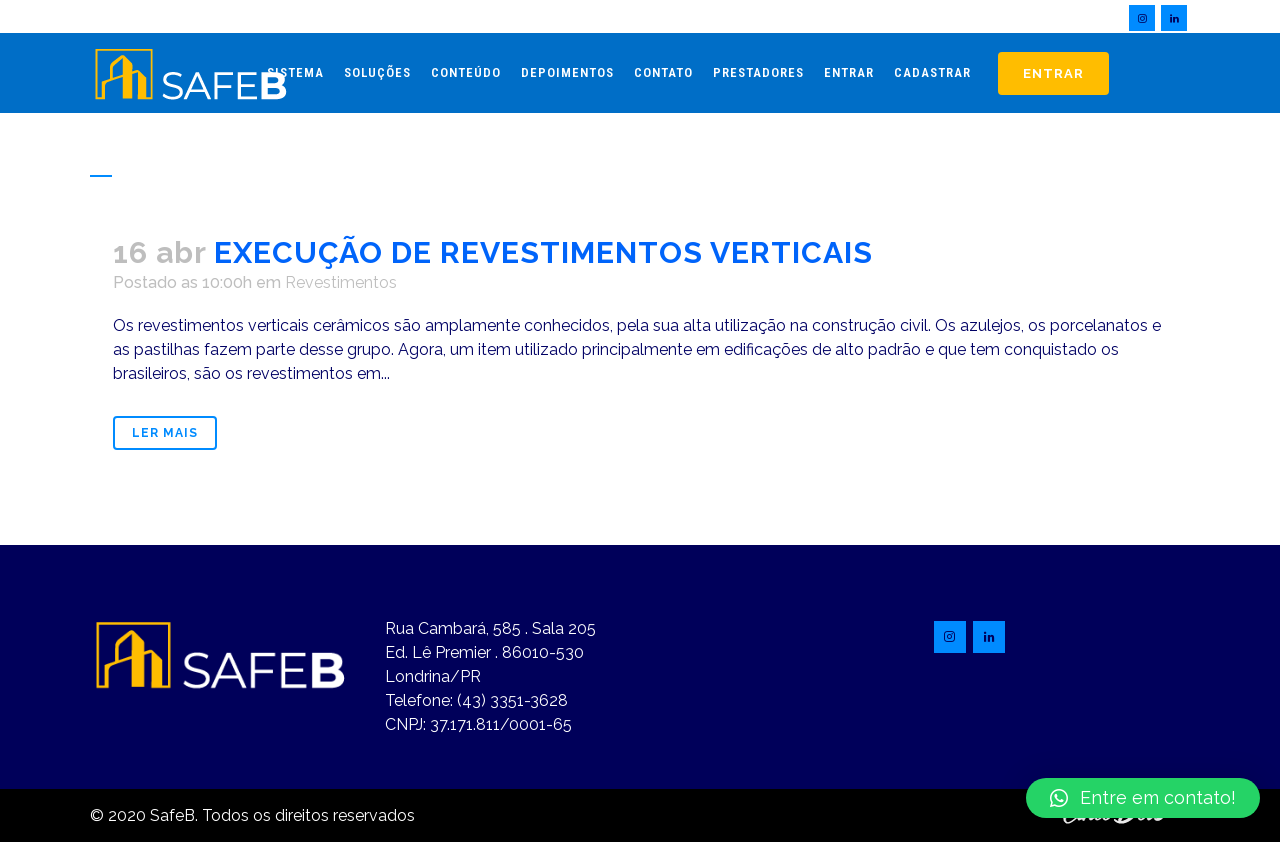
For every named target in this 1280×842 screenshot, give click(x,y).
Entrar (1053, 73)
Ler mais (165, 433)
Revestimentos (341, 282)
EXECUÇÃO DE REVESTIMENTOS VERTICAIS (543, 252)
